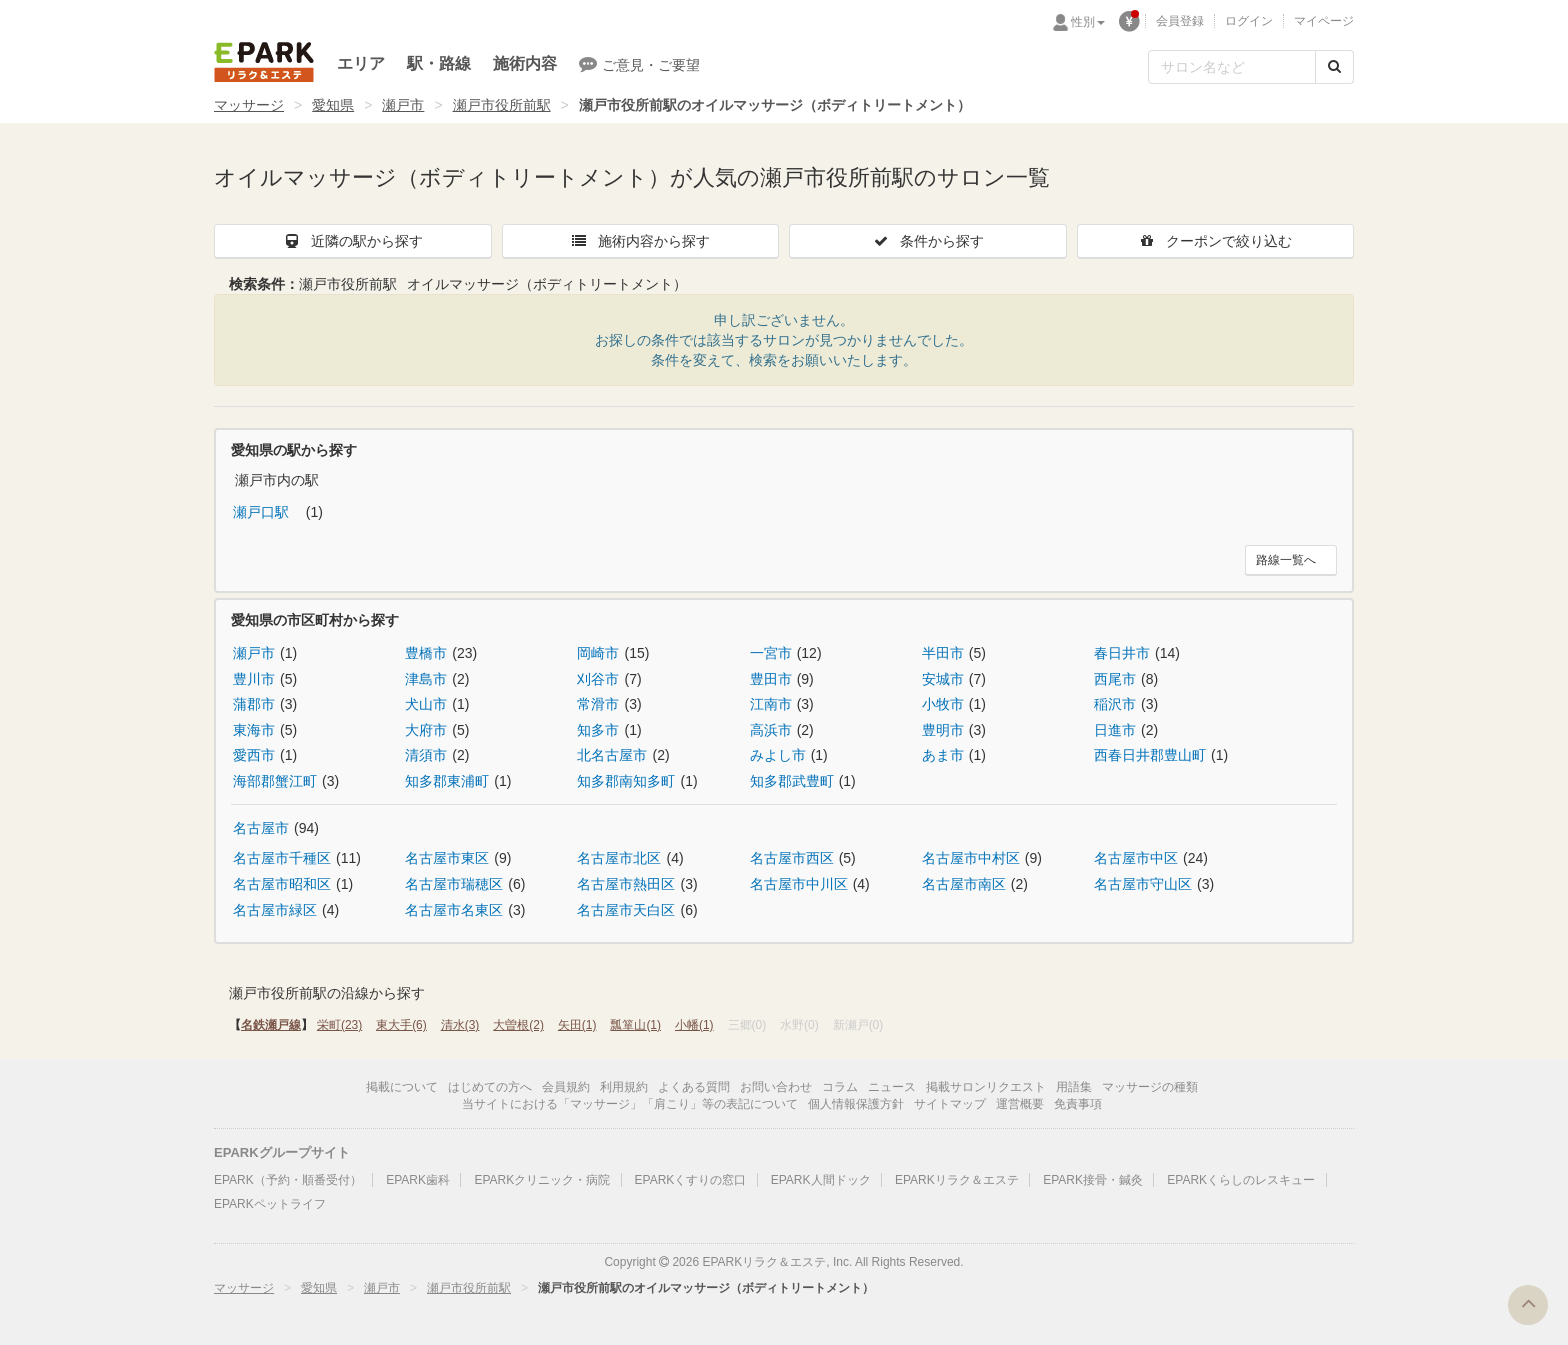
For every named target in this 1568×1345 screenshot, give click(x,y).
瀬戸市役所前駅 (502, 105)
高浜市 (771, 730)
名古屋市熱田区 (626, 884)
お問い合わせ (776, 1087)
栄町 (339, 1025)
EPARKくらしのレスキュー (1241, 1180)
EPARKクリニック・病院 (542, 1180)
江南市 (771, 704)
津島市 (426, 679)
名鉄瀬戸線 (271, 1025)
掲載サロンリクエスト (986, 1087)
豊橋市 (426, 653)
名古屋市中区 (1136, 858)
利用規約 (624, 1087)
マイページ (1324, 21)
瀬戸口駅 (263, 512)
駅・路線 (439, 63)
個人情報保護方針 (856, 1104)
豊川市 (254, 679)
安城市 (943, 679)
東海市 (254, 730)
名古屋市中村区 (971, 858)
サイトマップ (950, 1104)
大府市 (426, 730)
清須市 (426, 755)
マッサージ (249, 105)
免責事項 (1078, 1104)
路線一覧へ (1286, 560)
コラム (840, 1087)
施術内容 (525, 63)
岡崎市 (598, 653)
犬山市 (426, 704)
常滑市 (598, 704)
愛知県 (333, 105)
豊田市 (771, 679)
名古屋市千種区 (282, 858)
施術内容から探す (640, 241)
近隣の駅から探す (353, 241)
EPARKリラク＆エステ (264, 62)
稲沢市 (1115, 704)
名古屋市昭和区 (282, 884)
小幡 (694, 1025)
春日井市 (1122, 653)
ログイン (1249, 21)
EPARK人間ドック (821, 1180)
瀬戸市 (403, 105)
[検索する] (1334, 67)
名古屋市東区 (447, 858)
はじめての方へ (490, 1087)
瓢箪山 (635, 1025)
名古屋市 (261, 828)
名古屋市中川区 (799, 884)
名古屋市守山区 (1143, 884)
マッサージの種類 (1150, 1087)
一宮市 (771, 653)
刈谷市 (598, 679)
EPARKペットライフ (270, 1204)
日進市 (1115, 730)
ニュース (892, 1087)
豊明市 (943, 730)
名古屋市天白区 (626, 910)
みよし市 (778, 755)
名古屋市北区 (619, 858)
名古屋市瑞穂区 (454, 884)
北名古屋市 (612, 755)
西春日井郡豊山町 (1150, 755)
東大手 (401, 1025)
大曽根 (518, 1025)
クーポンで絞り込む (1215, 241)
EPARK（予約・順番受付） (288, 1180)
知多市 (598, 730)
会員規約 (566, 1087)
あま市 (943, 755)
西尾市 (1115, 679)
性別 (1088, 22)
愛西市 (254, 755)
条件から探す (928, 241)
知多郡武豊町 (792, 781)
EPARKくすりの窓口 (691, 1180)
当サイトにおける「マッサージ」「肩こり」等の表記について (630, 1104)
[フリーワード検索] (1232, 67)
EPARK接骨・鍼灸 (1093, 1180)
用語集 (1074, 1087)
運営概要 (1020, 1104)
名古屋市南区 (964, 884)
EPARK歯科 (418, 1180)
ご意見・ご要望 (639, 64)
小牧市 (943, 704)
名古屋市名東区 (454, 910)
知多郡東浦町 (447, 781)
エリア (361, 63)
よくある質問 (694, 1087)
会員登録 (1180, 21)
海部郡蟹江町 (275, 781)
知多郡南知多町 (626, 781)
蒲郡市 (254, 704)
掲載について (402, 1087)
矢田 (577, 1025)
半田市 (943, 653)
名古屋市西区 (792, 858)
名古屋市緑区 (275, 910)
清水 (460, 1025)
